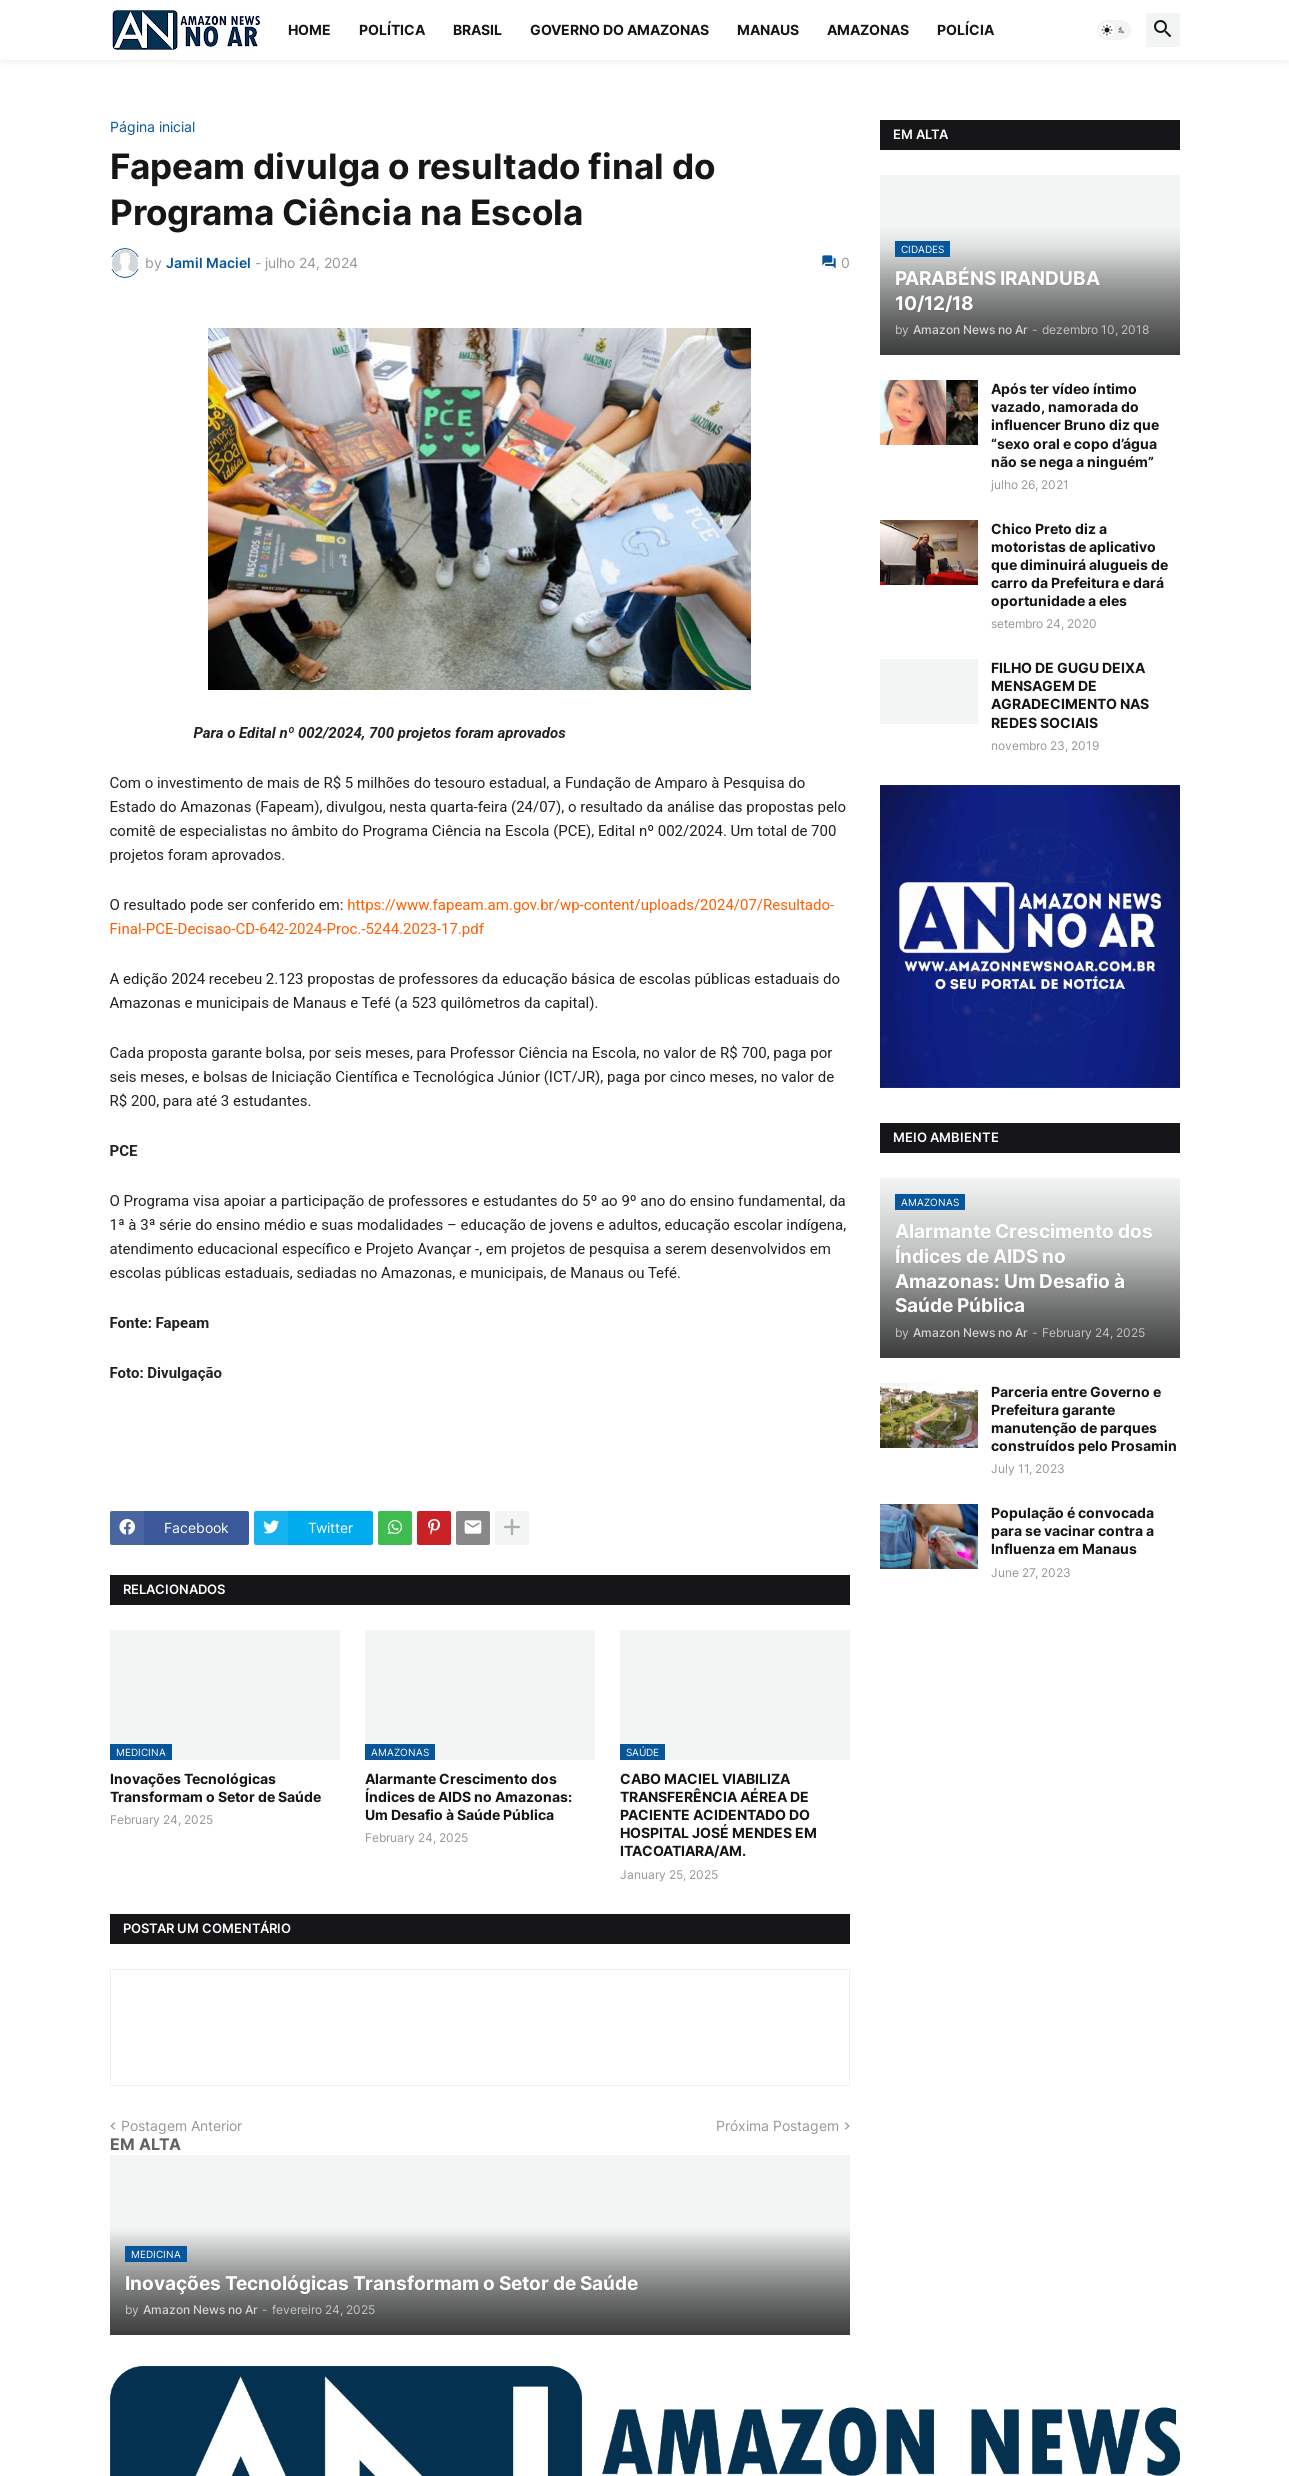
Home (309, 29)
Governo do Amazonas (619, 29)
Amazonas (868, 29)
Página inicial (152, 127)
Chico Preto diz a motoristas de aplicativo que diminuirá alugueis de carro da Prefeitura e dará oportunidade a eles (1079, 565)
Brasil (477, 29)
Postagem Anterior (181, 2125)
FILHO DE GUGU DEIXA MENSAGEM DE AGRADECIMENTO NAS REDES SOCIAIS (1070, 695)
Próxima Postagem (777, 2125)
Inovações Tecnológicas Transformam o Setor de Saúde (215, 1787)
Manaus (768, 29)
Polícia (965, 29)
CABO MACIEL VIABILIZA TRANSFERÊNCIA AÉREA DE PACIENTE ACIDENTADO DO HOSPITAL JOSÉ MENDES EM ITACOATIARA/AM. (718, 1815)
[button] (1114, 30)
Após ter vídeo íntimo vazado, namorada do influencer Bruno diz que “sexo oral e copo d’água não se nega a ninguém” (1075, 425)
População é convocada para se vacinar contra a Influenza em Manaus (1072, 1530)
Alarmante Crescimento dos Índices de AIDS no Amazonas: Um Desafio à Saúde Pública (468, 1796)
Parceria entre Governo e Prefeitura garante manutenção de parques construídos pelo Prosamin (1084, 1419)
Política (392, 29)
